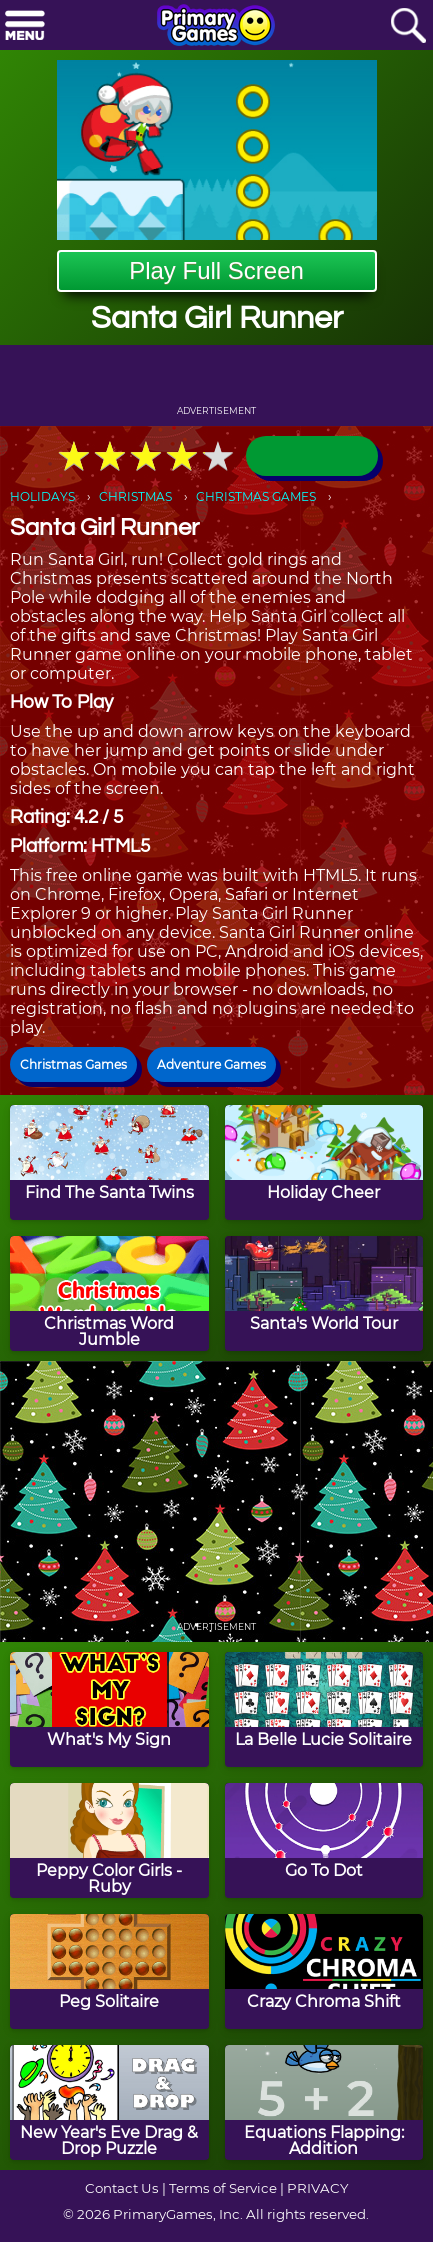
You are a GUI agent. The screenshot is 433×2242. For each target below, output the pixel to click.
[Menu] (25, 26)
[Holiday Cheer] (324, 1162)
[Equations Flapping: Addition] (324, 2102)
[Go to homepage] (216, 27)
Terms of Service (223, 2188)
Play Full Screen (216, 270)
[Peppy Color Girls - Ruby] (109, 1840)
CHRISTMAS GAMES (256, 496)
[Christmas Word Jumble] (109, 1293)
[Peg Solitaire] (109, 1971)
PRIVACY (317, 2188)
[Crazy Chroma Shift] (324, 1971)
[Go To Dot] (324, 1840)
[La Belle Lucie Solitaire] (324, 1709)
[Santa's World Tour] (324, 1293)
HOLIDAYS (42, 496)
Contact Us (122, 2188)
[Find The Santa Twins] (109, 1162)
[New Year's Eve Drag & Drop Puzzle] (109, 2102)
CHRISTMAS (135, 496)
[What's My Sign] (109, 1709)
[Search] (408, 26)
